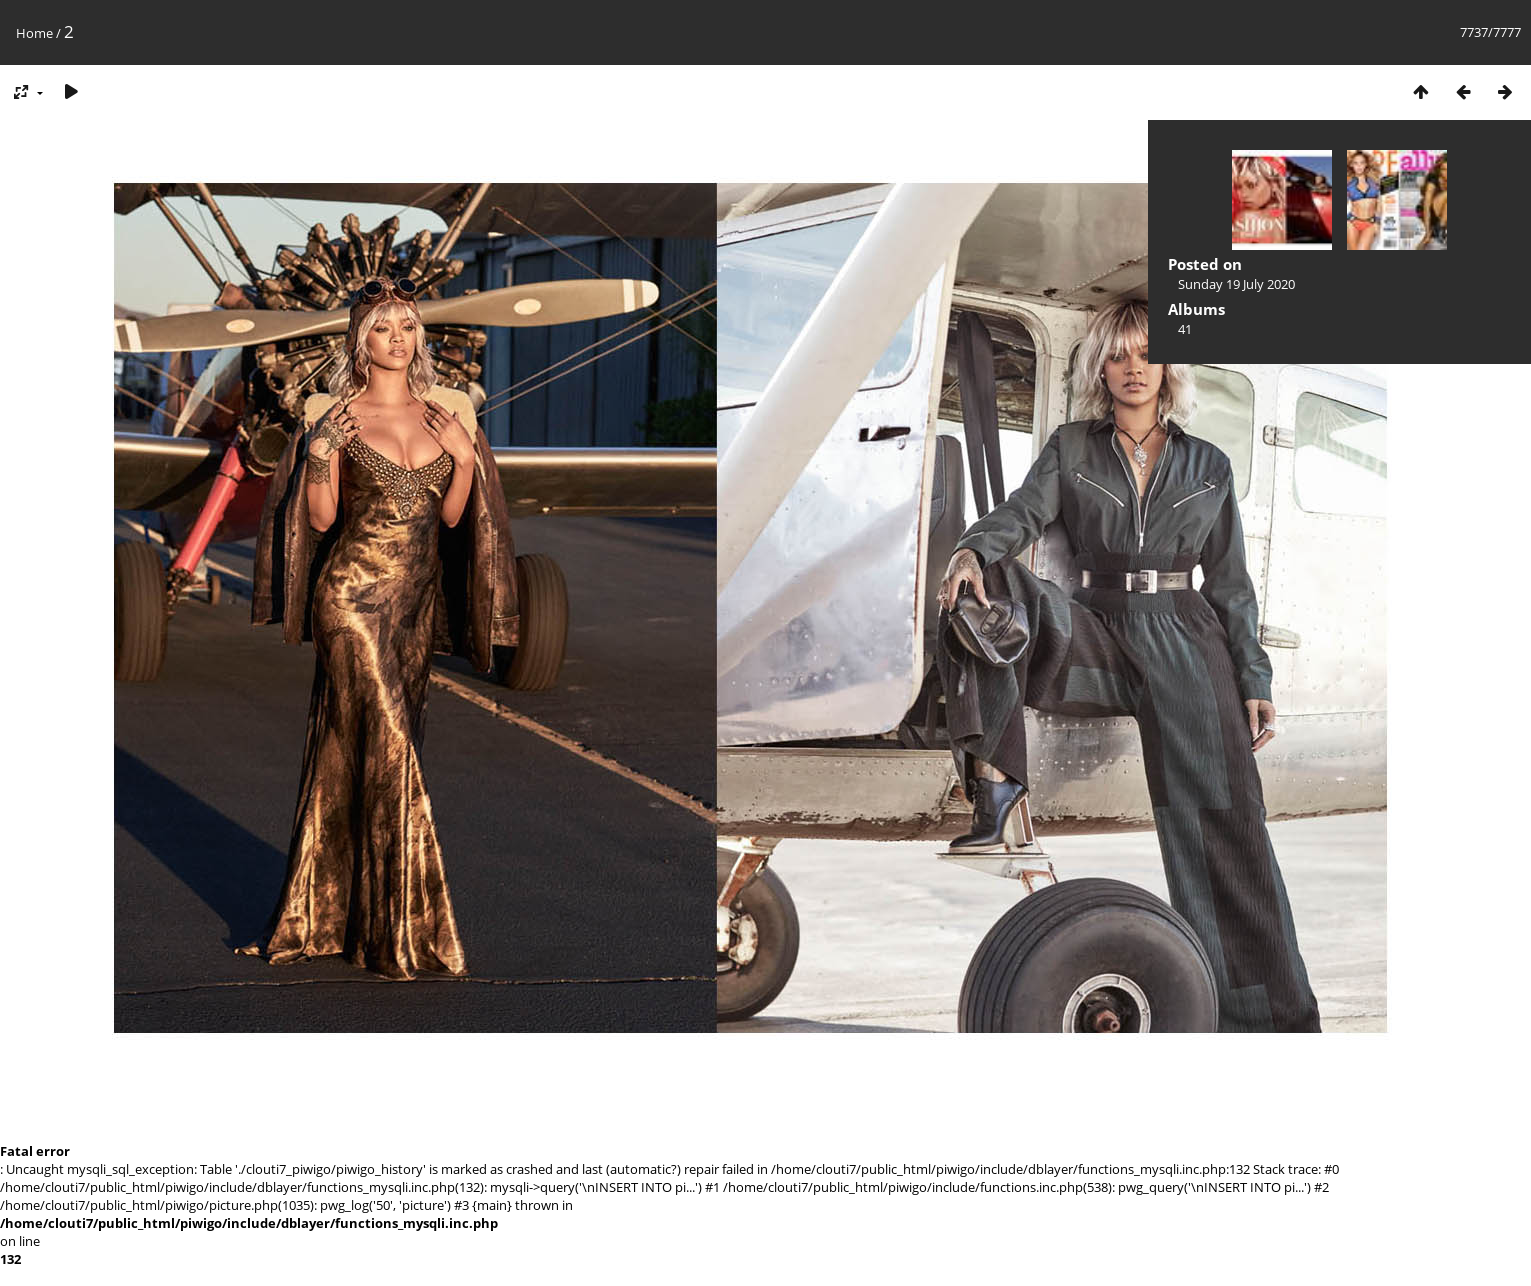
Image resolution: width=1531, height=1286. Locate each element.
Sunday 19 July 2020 (1236, 284)
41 (1185, 329)
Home (34, 33)
